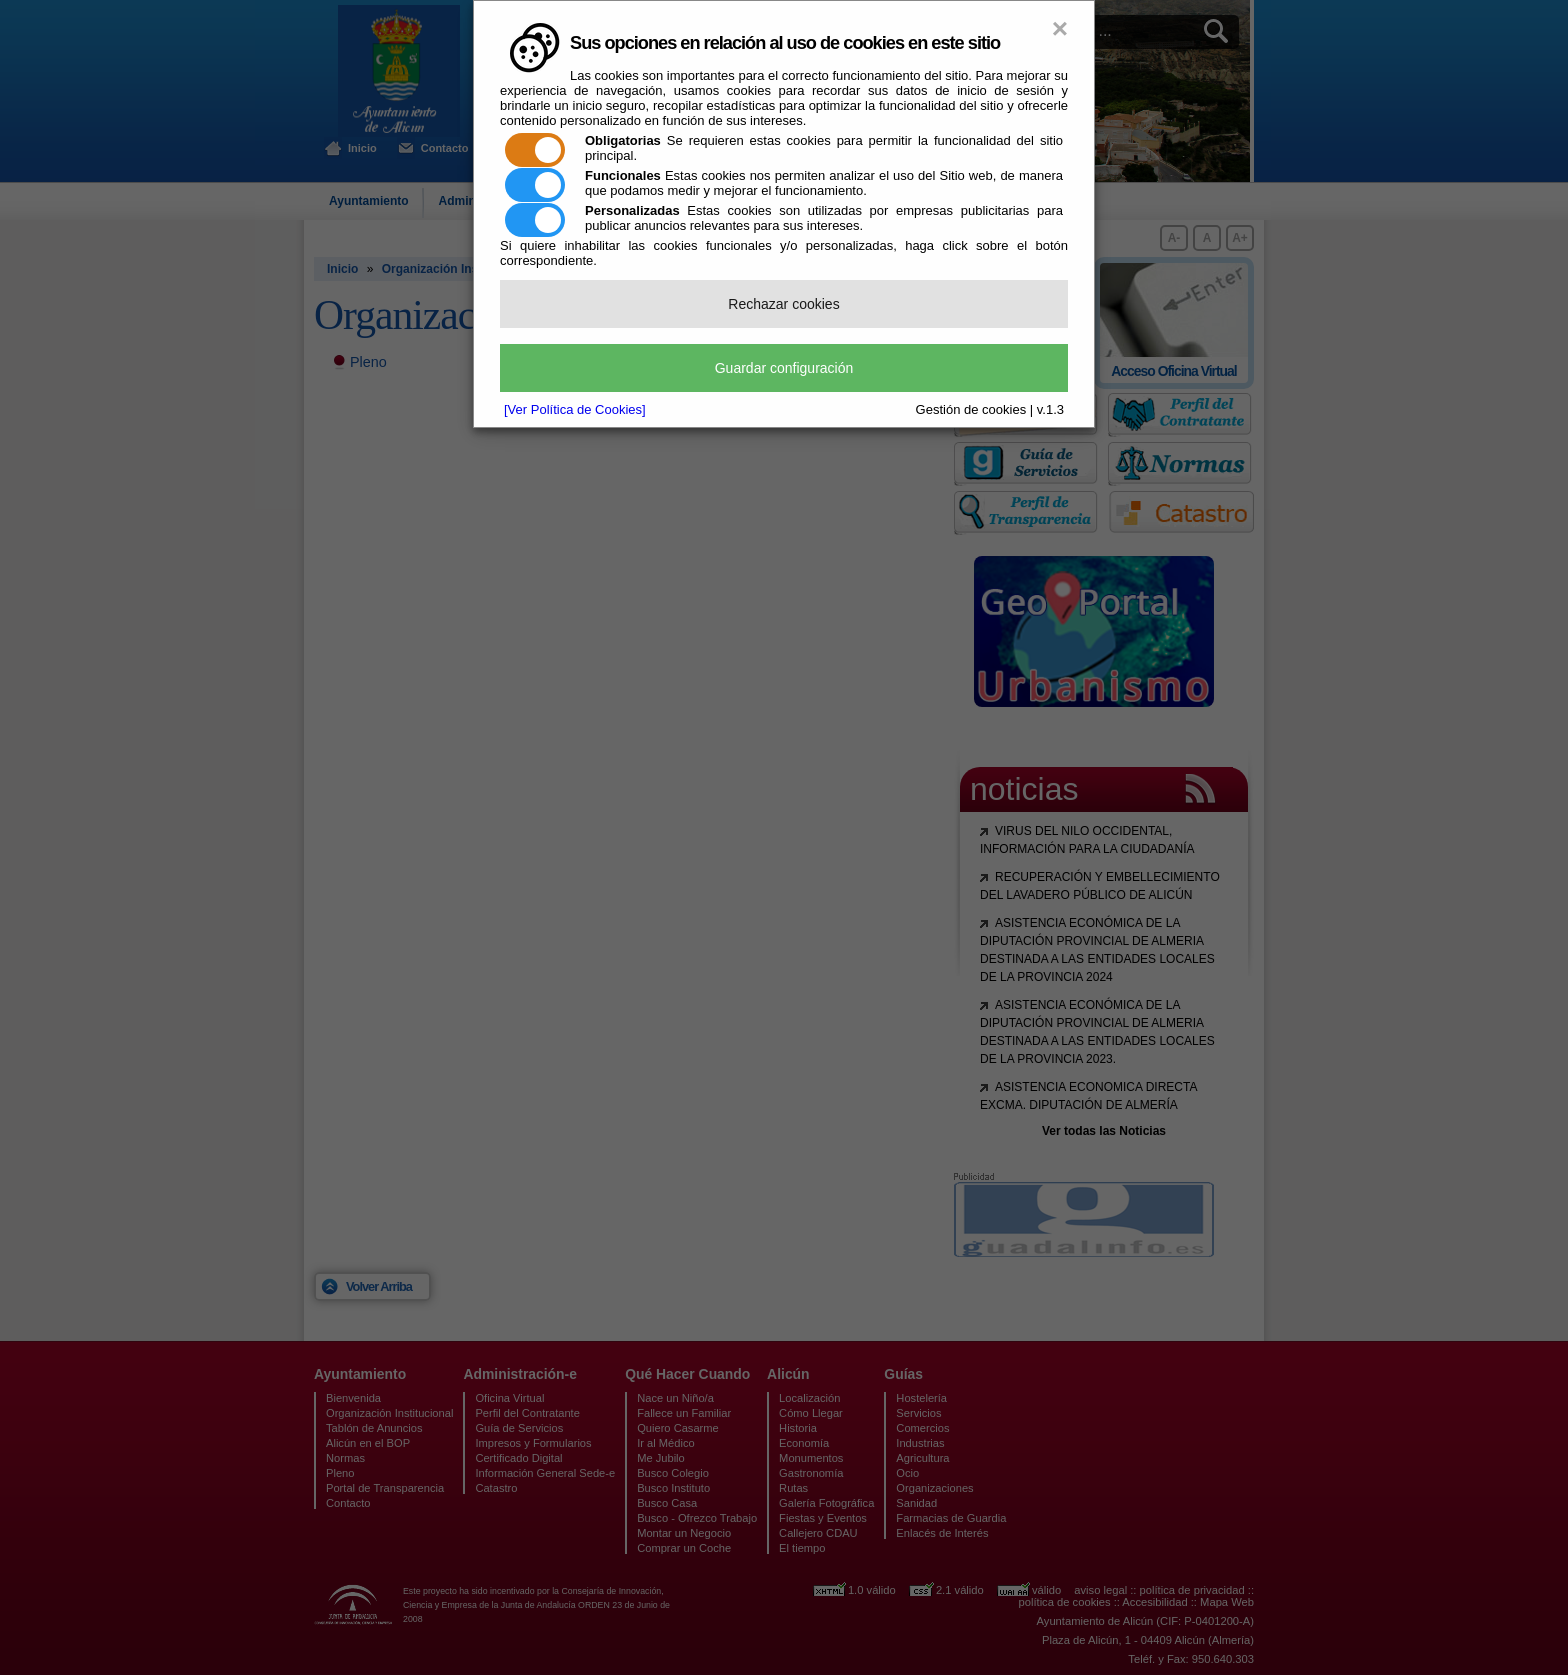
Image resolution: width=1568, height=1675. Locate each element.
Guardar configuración (784, 368)
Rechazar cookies (783, 304)
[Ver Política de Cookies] (575, 409)
